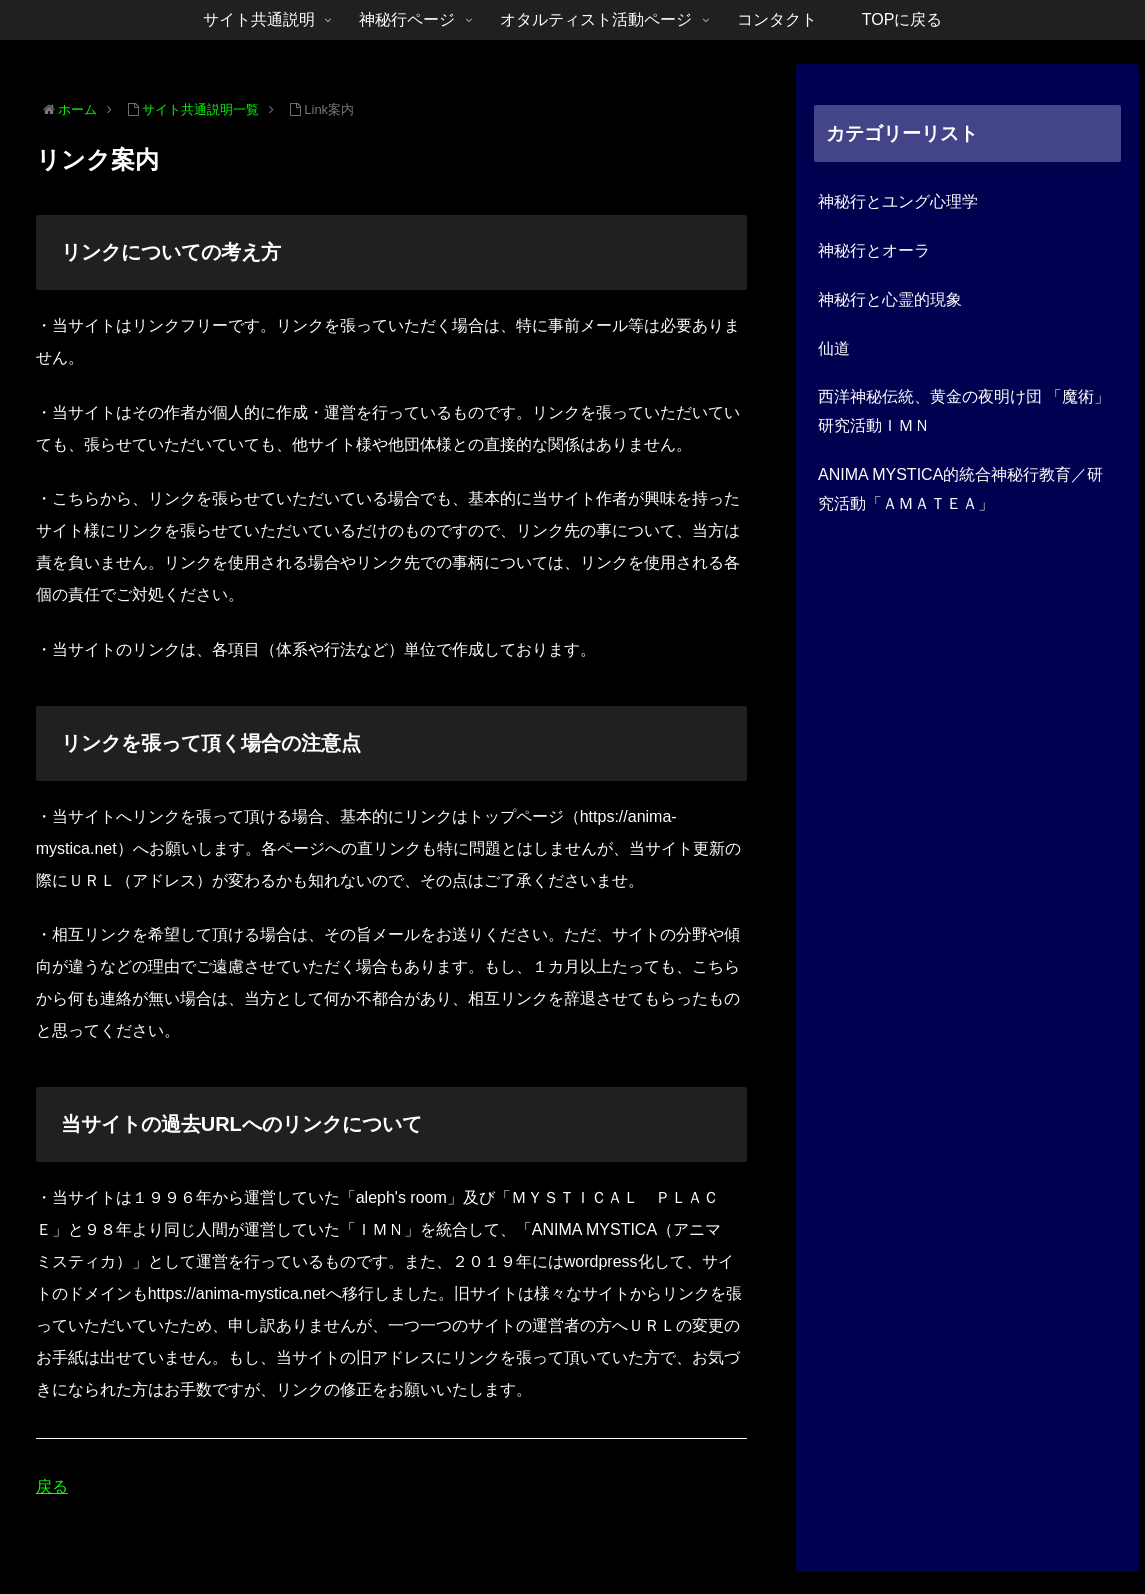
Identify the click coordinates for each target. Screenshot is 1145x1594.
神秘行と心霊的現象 (890, 299)
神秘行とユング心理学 (898, 201)
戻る (52, 1486)
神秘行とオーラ (874, 250)
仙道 (834, 348)
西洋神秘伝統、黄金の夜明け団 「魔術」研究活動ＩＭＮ (964, 411)
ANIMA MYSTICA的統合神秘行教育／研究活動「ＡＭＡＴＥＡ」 (960, 489)
